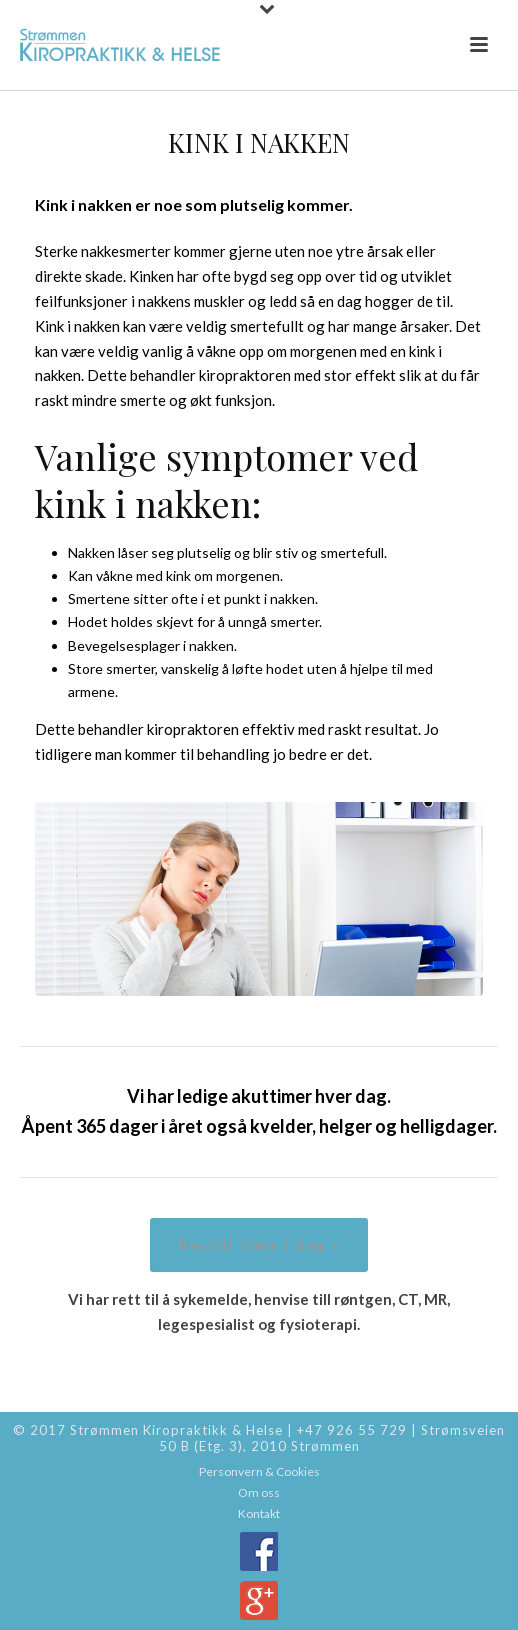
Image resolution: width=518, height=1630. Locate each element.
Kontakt (259, 1513)
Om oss (259, 1492)
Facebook (259, 1551)
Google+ (259, 1600)
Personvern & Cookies (259, 1471)
